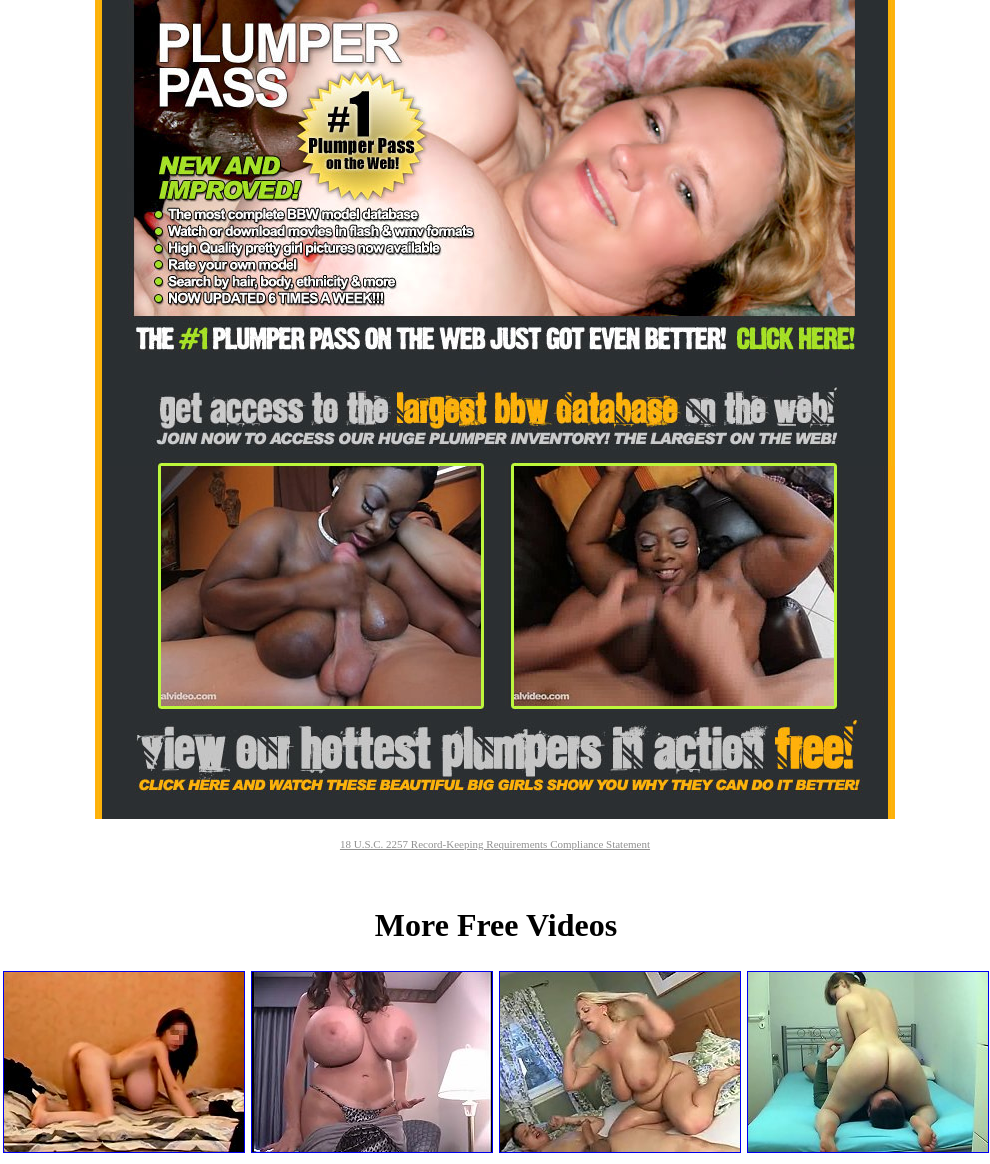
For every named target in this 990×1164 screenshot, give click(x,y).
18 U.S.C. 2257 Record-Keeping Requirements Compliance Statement (495, 844)
